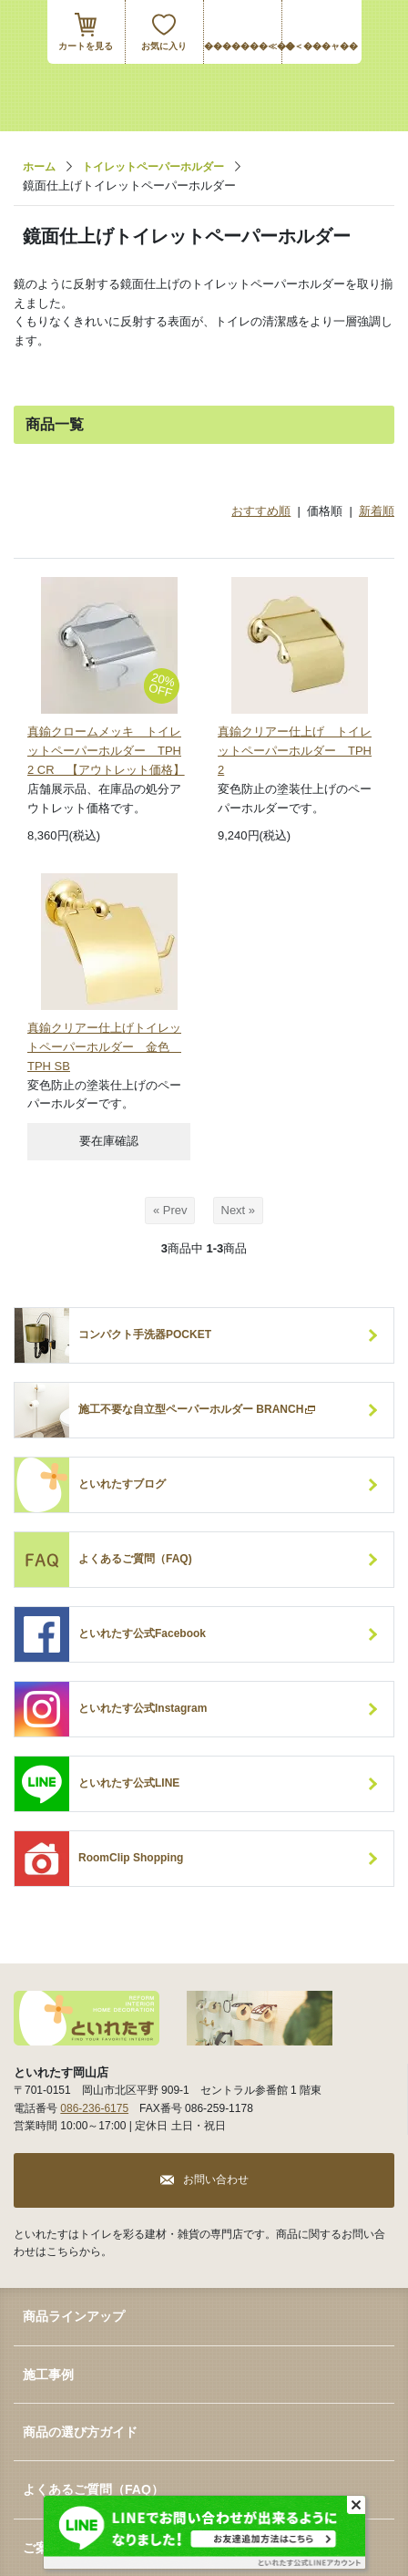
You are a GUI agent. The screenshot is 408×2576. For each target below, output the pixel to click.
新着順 (376, 511)
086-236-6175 (94, 2108)
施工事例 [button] (48, 2374)
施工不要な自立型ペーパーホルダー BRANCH (198, 1410)
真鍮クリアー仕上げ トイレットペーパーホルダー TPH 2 (295, 751)
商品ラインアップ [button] (74, 2316)
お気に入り (164, 46)
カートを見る (85, 46)
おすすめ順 (261, 511)
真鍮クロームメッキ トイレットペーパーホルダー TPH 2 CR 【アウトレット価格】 (106, 751)
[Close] (356, 2505)
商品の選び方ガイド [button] (80, 2432)
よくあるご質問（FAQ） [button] (93, 2489)
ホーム (39, 166)
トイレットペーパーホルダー (153, 166)
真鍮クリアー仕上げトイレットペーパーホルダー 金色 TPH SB (104, 1047)
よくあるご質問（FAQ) (135, 1558)
